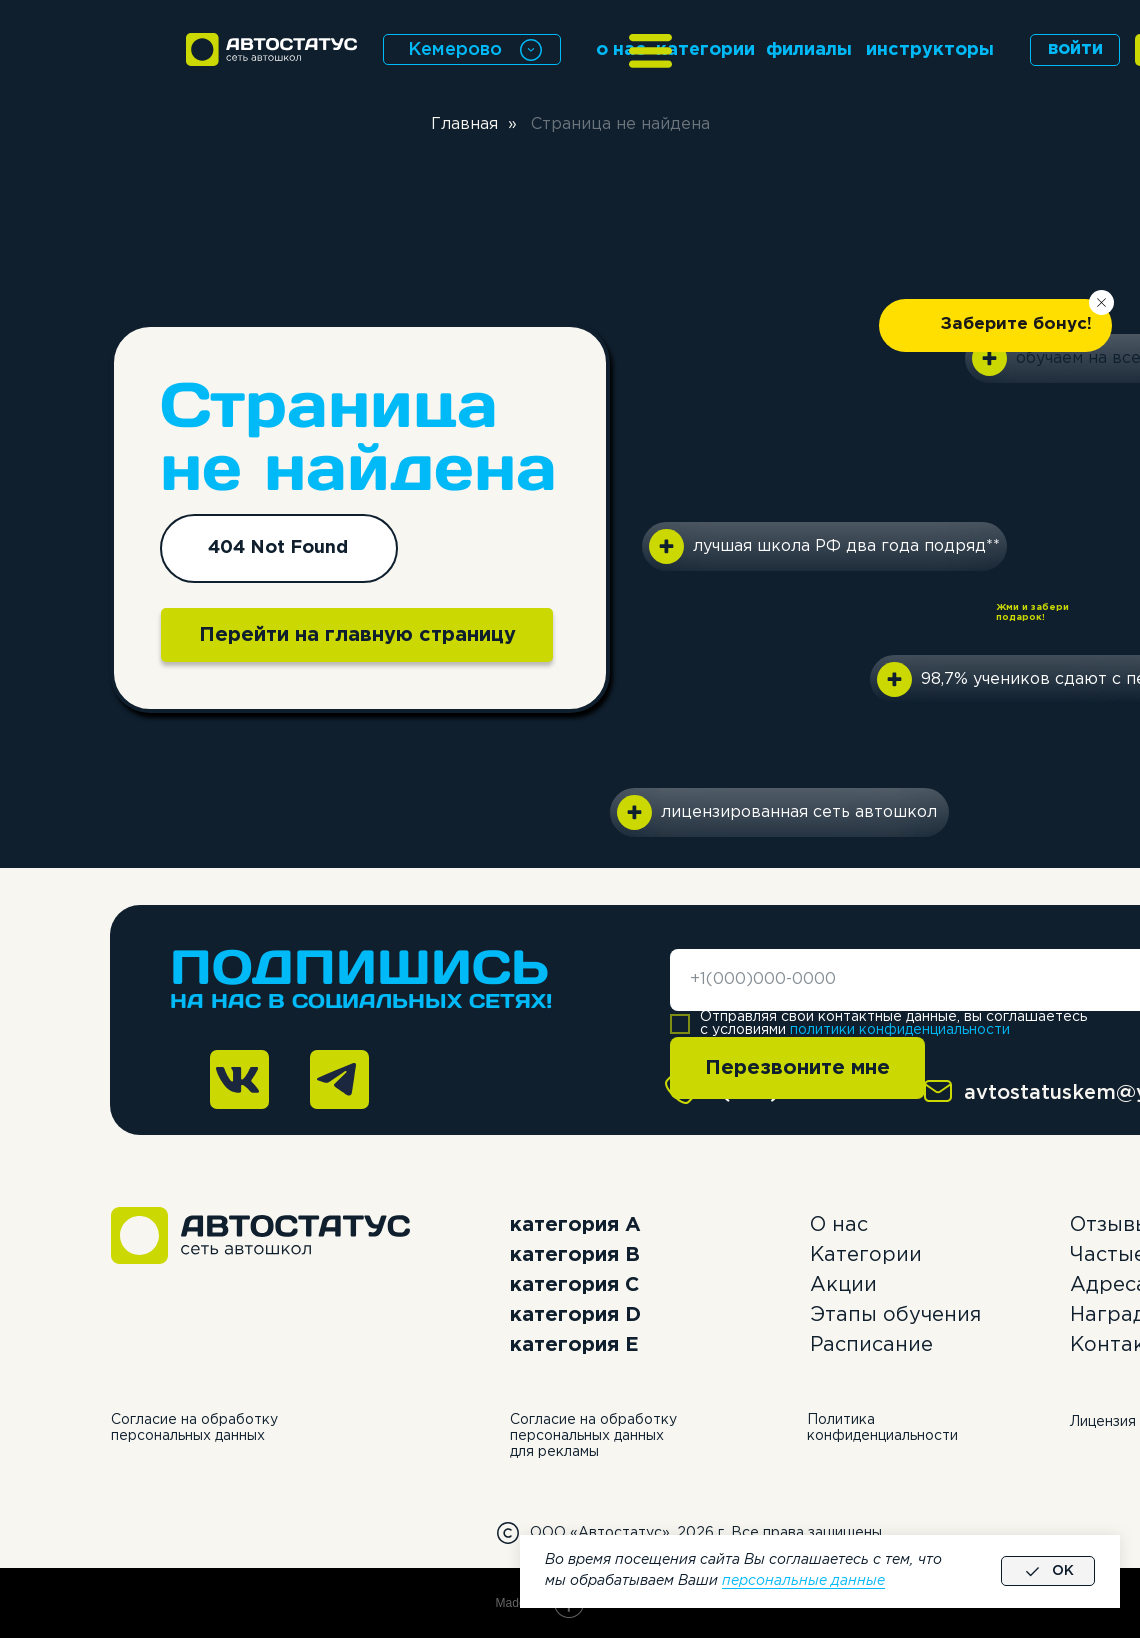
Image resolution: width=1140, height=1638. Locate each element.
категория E (574, 1345)
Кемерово (455, 50)
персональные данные (803, 1581)
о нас (621, 50)
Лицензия (1103, 1422)
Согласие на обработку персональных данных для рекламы (593, 1436)
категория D (575, 1315)
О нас (839, 1225)
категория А (575, 1225)
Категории (866, 1255)
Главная (464, 124)
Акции (843, 1285)
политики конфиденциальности (900, 1030)
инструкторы (930, 50)
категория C (574, 1285)
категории (705, 50)
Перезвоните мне (797, 1068)
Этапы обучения (895, 1315)
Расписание (871, 1345)
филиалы (809, 50)
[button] (995, 325)
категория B (575, 1255)
